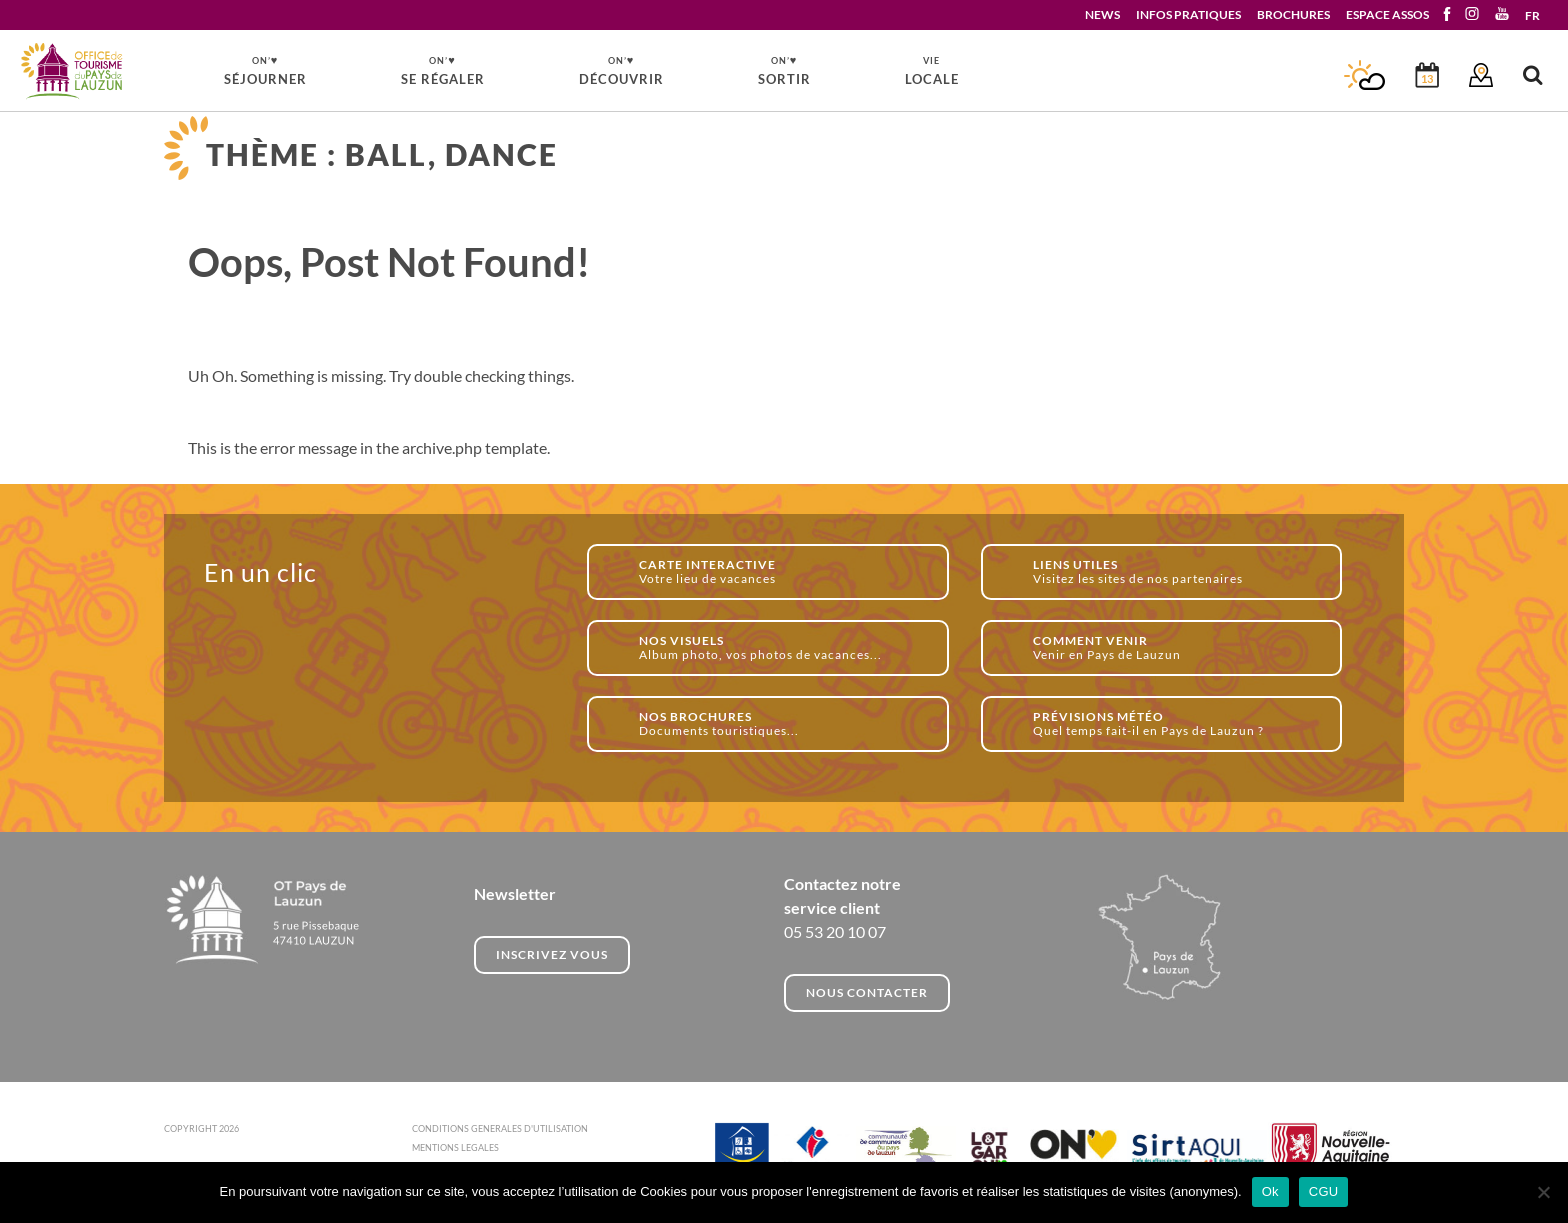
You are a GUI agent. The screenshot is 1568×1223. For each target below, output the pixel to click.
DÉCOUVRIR (621, 70)
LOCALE (932, 71)
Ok (1270, 1191)
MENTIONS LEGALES (455, 1147)
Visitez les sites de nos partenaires (1176, 571)
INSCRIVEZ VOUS (552, 954)
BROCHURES (1293, 14)
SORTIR (784, 70)
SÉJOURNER (265, 70)
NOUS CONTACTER (867, 992)
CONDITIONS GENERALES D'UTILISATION (500, 1128)
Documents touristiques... (782, 723)
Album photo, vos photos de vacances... (782, 647)
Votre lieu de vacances (782, 571)
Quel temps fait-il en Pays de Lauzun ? (1176, 723)
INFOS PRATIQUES (1188, 14)
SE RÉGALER (443, 70)
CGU (1324, 1191)
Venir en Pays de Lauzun (1176, 647)
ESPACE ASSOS (1387, 14)
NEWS (1102, 14)
